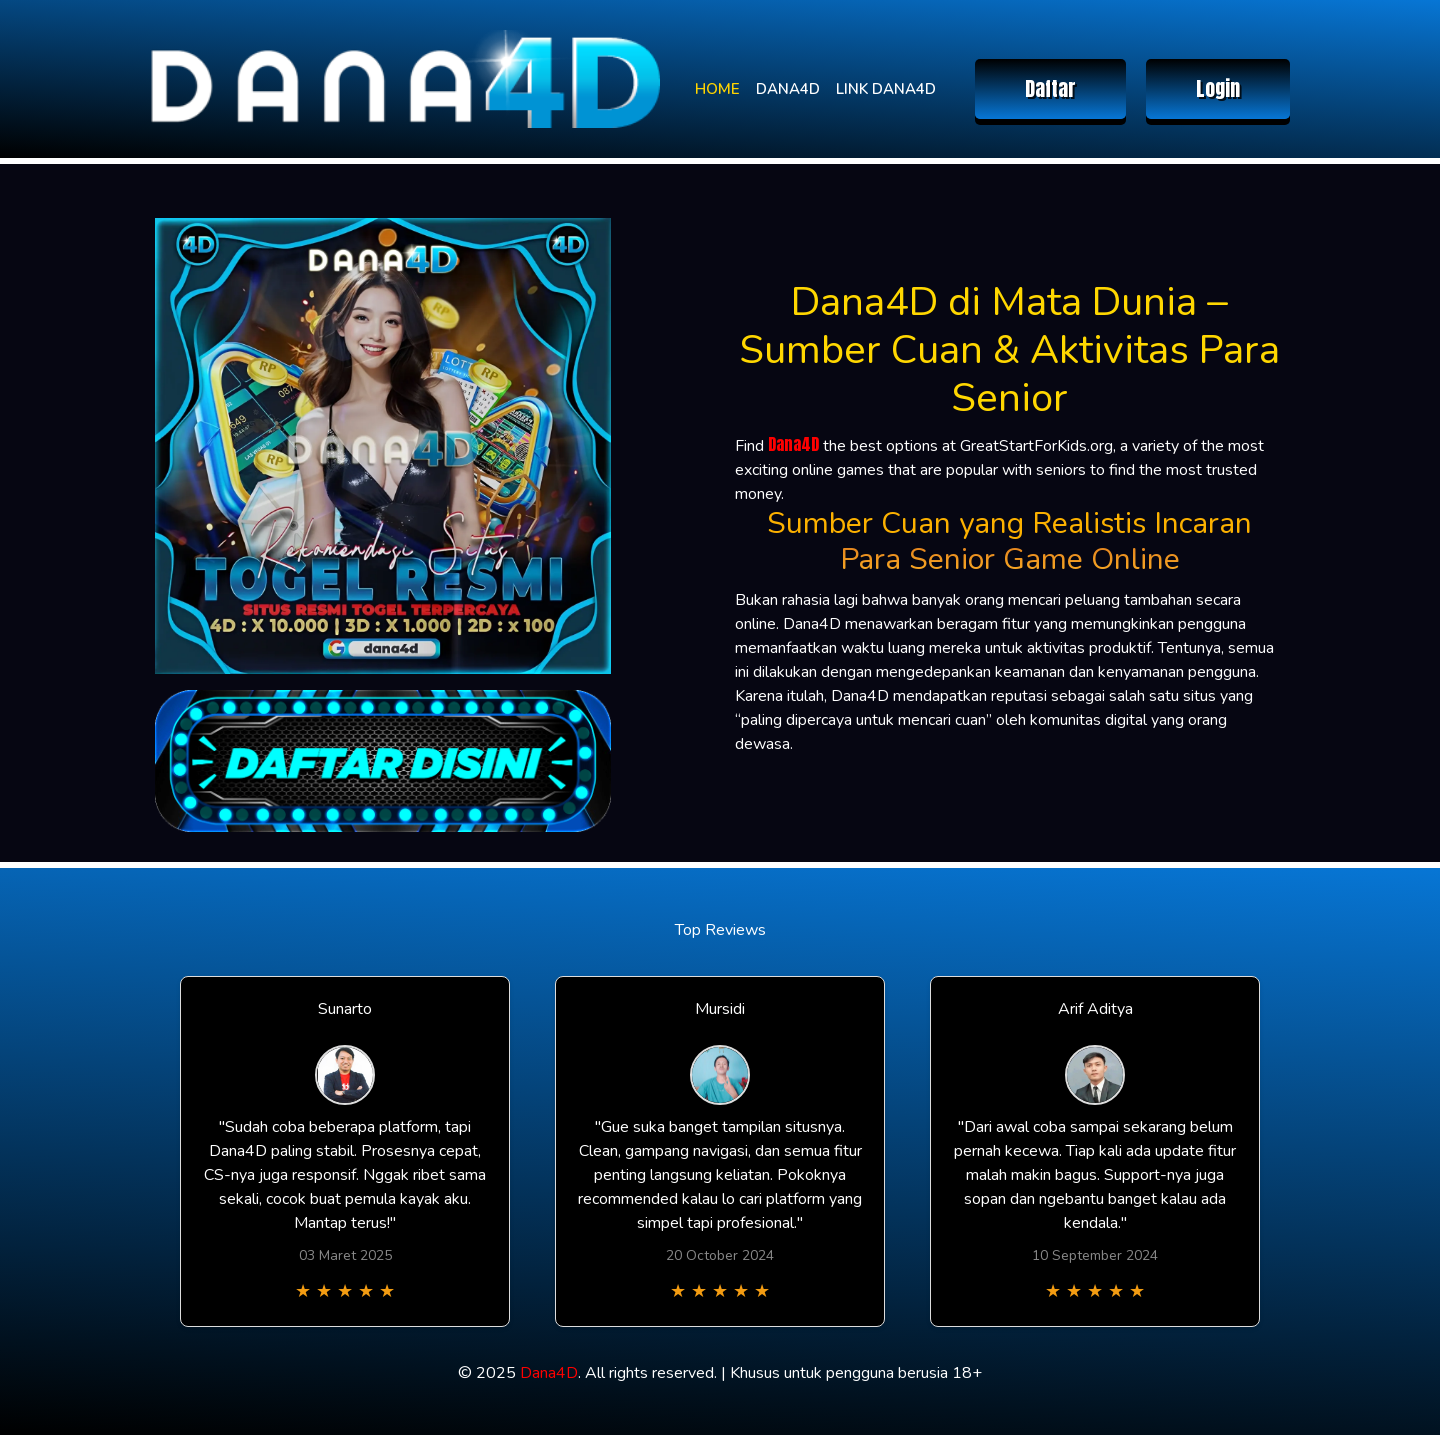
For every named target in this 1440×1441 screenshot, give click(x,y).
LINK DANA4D (886, 89)
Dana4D (793, 444)
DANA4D (788, 89)
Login (1218, 88)
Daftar (1050, 88)
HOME (717, 89)
